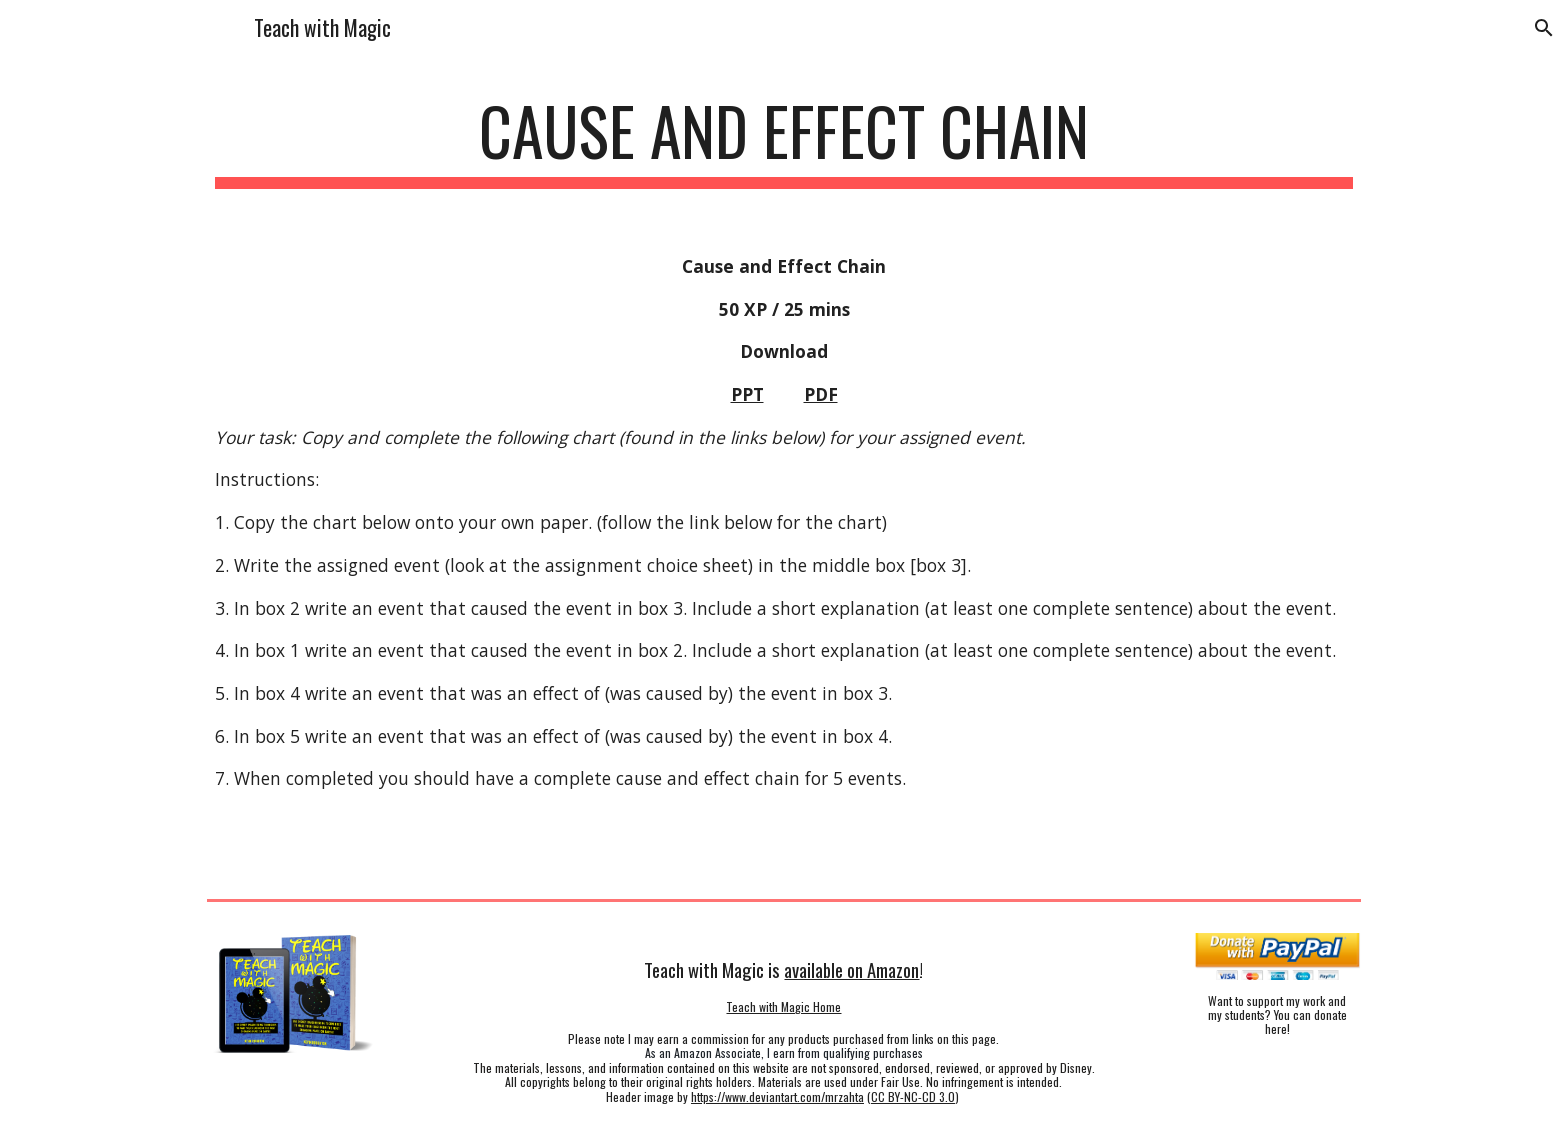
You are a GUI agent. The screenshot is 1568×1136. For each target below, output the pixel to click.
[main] (784, 140)
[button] (1544, 28)
